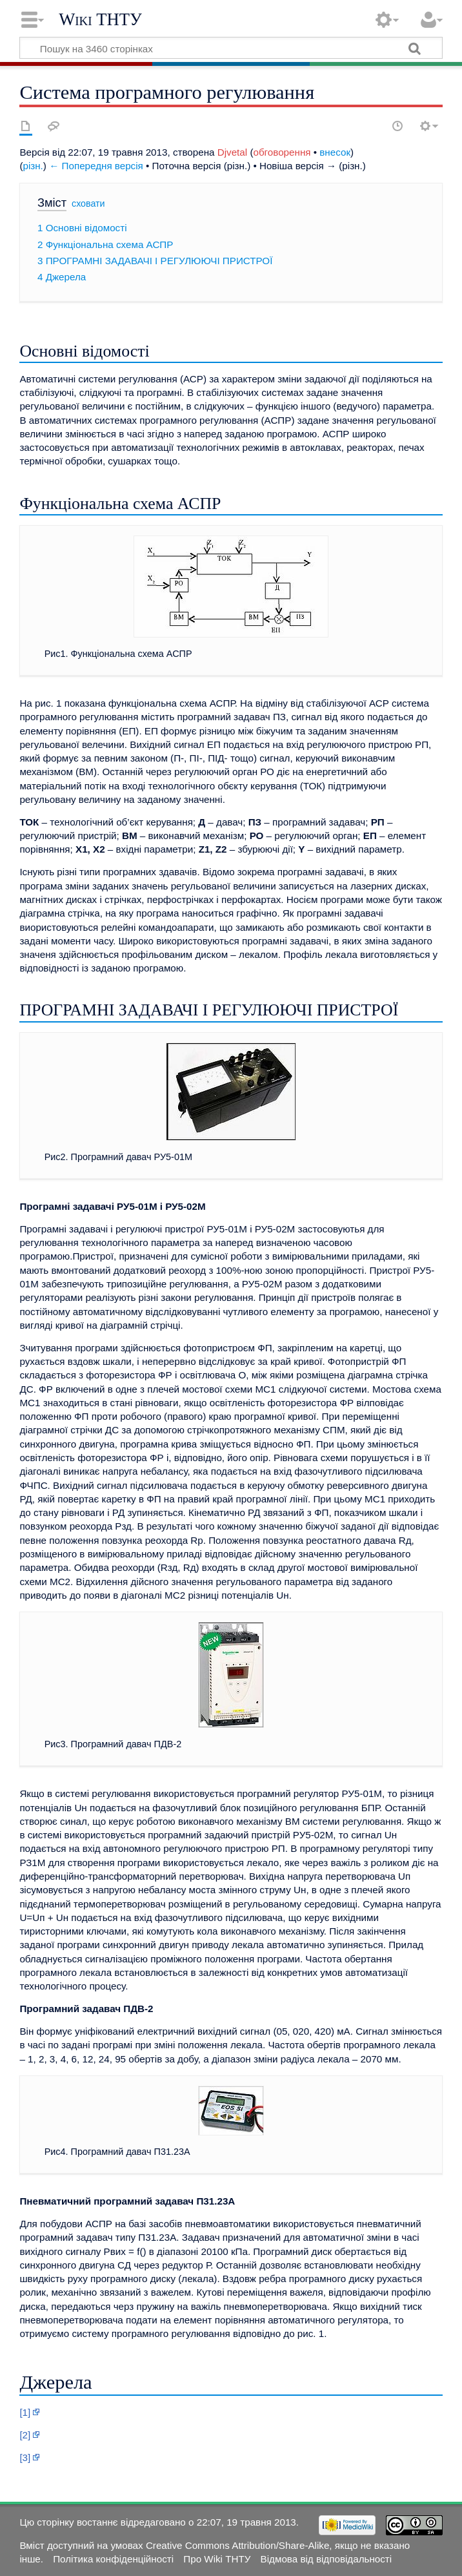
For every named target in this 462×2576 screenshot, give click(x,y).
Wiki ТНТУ (100, 19)
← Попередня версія (96, 165)
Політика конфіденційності (113, 2558)
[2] (24, 2434)
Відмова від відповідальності (326, 2558)
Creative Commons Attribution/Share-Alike (237, 2545)
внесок (334, 152)
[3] (24, 2457)
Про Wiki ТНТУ (216, 2558)
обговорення (281, 152)
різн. (33, 165)
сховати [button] (88, 203)
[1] (24, 2412)
